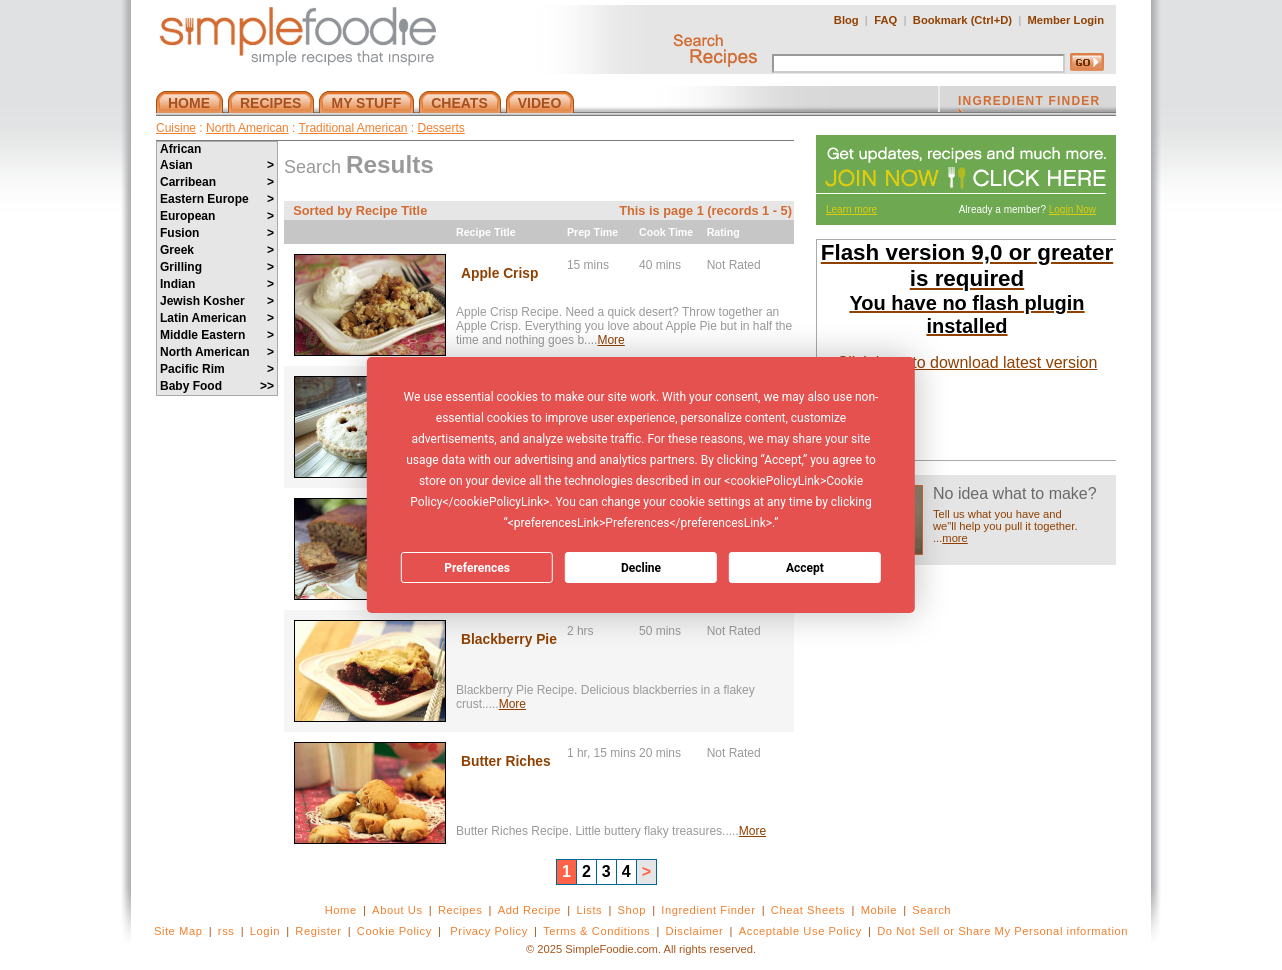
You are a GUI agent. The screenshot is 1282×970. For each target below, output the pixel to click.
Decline (641, 568)
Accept (805, 568)
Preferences (477, 568)
